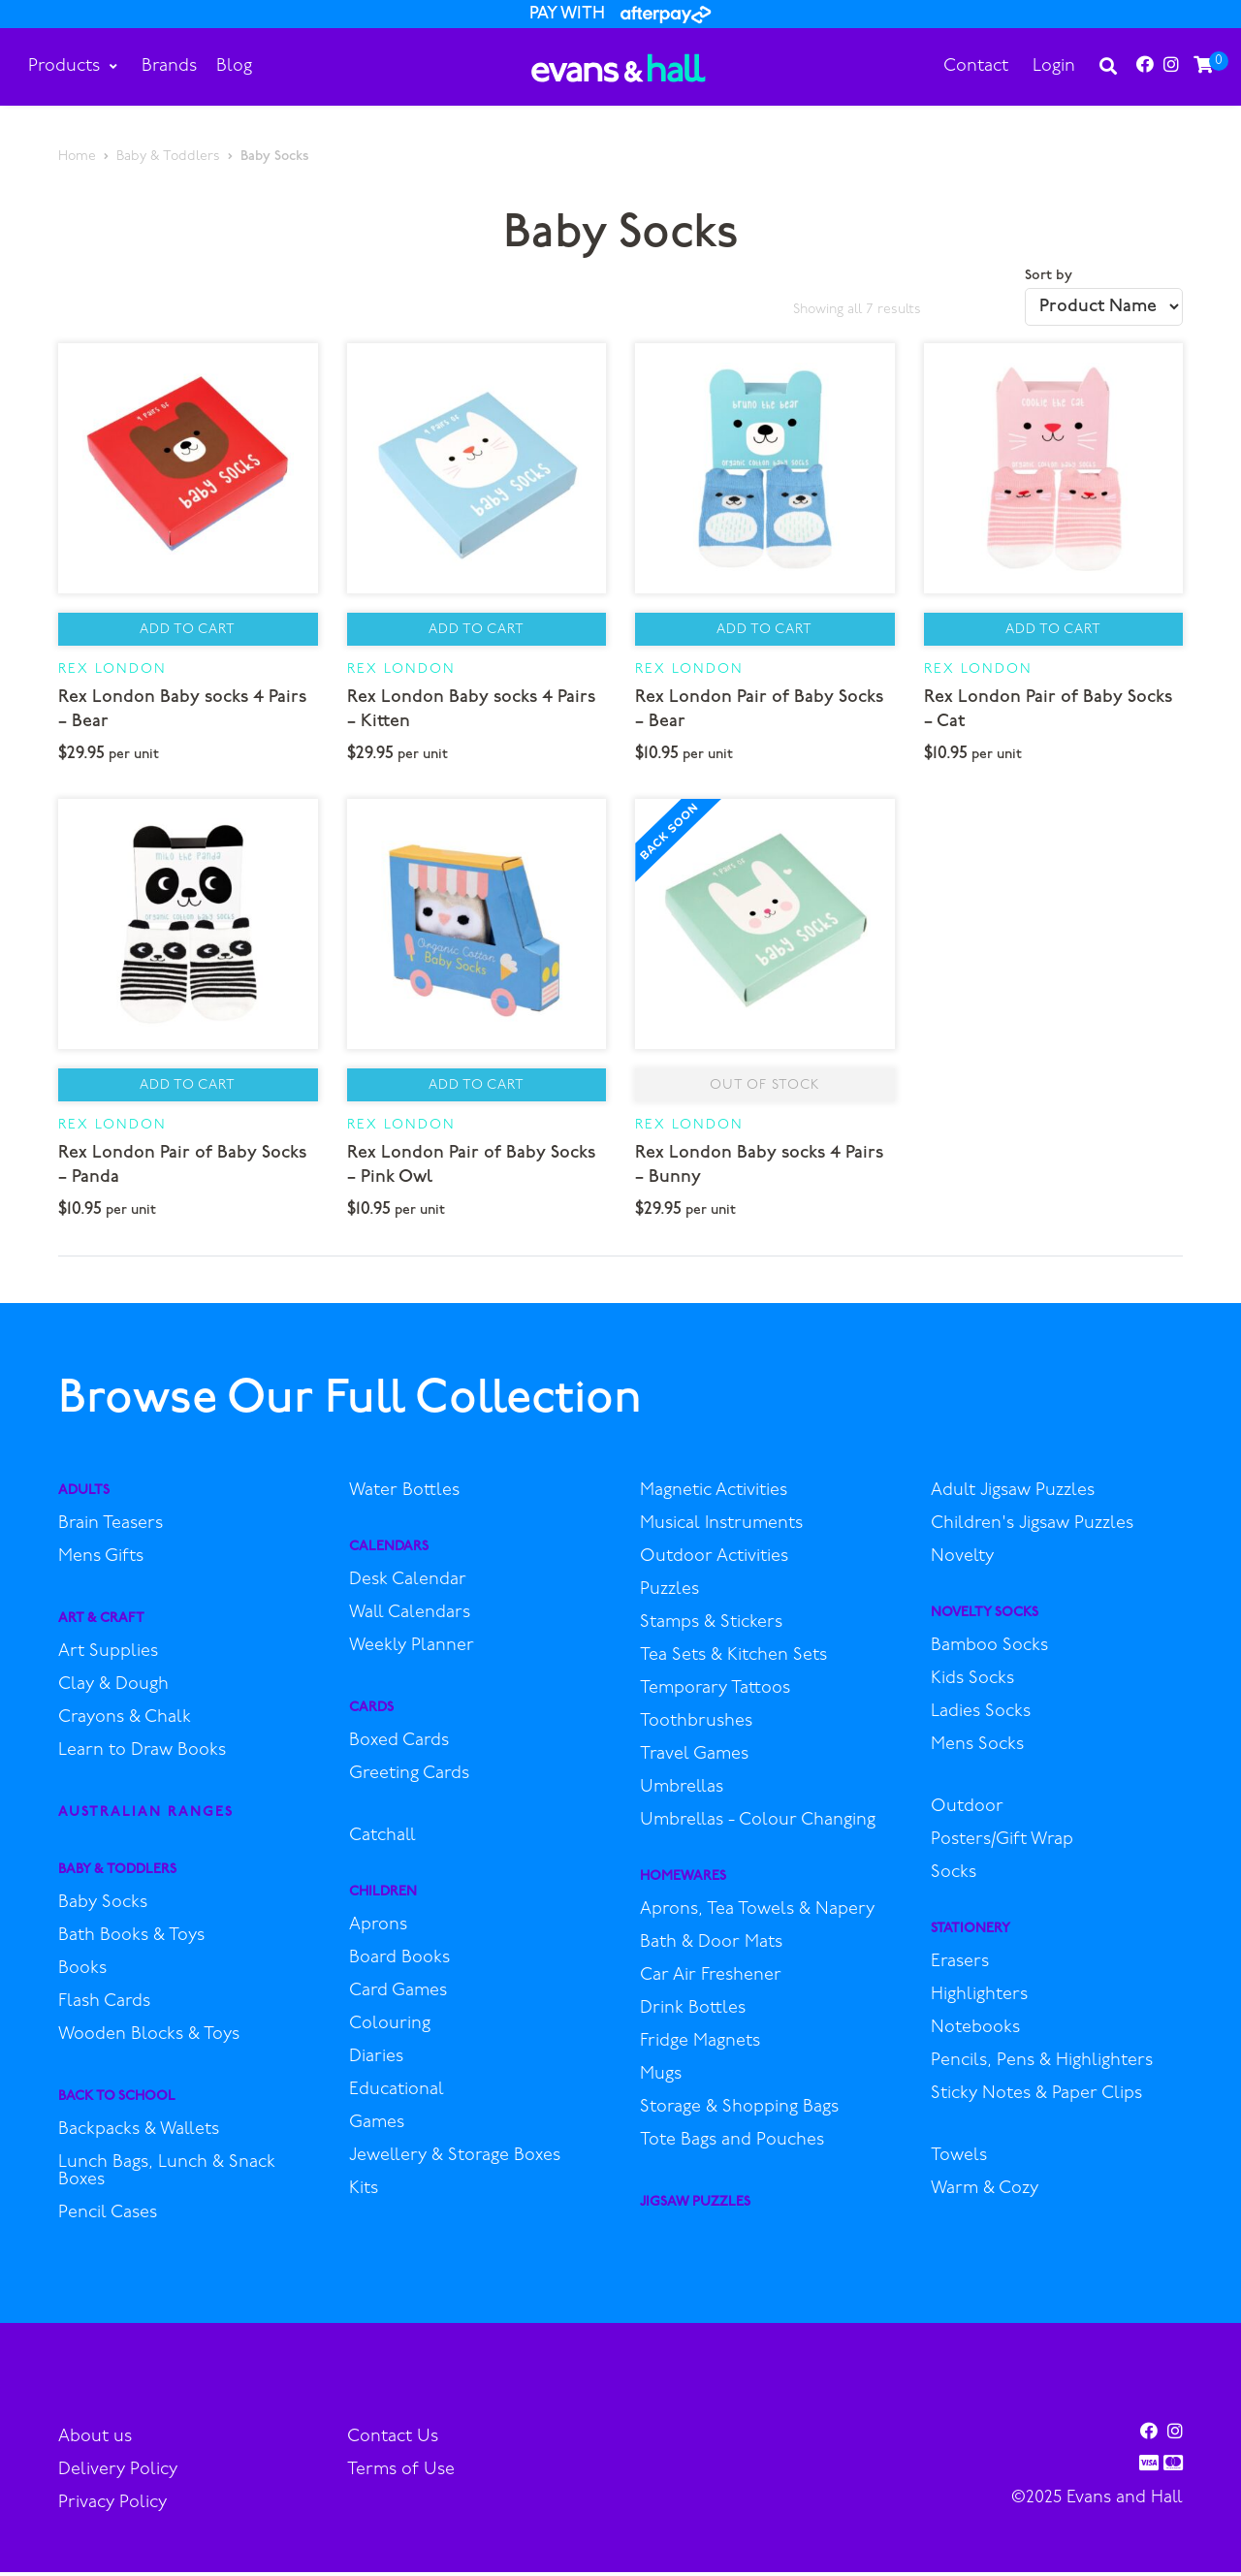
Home (77, 156)
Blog (235, 66)
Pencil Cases (107, 2218)
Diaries (376, 2062)
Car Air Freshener (710, 1980)
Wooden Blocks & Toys (148, 2040)
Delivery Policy (117, 2474)
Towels (959, 2161)
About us (95, 2442)
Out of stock (764, 1089)
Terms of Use (401, 2474)
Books (82, 1974)
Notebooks (975, 2033)
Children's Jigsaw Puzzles (1032, 1529)
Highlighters (979, 2000)
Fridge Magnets (700, 2046)
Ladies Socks (981, 1717)
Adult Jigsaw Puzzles (1013, 1496)
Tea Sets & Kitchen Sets (733, 1661)
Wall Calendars (409, 1618)
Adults (84, 1495)
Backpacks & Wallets (138, 2135)
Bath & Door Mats (711, 1947)
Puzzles (669, 1595)
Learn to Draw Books (142, 1756)
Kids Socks (972, 1684)
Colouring (389, 2029)
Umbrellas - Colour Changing (757, 1825)
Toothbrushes (696, 1726)
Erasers (960, 1967)
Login (1053, 66)
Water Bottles (404, 1496)
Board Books (399, 1963)
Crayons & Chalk (124, 1723)
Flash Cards (104, 2007)
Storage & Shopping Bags (739, 2112)
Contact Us (392, 2442)
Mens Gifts (100, 1562)
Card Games (398, 1996)
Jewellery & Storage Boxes (454, 2161)
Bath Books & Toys (131, 1941)
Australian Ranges (146, 1817)
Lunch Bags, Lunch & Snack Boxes (166, 2176)
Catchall (382, 1841)
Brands (170, 66)
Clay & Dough (113, 1690)
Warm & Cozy (984, 2194)
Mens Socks (977, 1750)
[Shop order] (1104, 307)
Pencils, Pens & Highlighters (1042, 2066)
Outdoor (967, 1812)
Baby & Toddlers (168, 156)
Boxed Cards (399, 1746)
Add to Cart (188, 631)
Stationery (970, 1933)
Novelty (962, 1562)
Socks (953, 1878)
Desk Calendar (407, 1585)
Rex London (112, 671)
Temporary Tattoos (715, 1693)
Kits (363, 2194)
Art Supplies (108, 1657)
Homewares (683, 1881)
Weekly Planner (411, 1651)
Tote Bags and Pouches (732, 2145)
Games (376, 2128)
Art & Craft (101, 1623)
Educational (396, 2095)
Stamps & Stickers (711, 1628)
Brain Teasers (110, 1529)
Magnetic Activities (713, 1496)
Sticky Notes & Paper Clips (1036, 2099)
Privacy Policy (112, 2507)
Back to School (116, 2101)
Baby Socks (102, 1908)
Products (73, 66)
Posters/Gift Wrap (1002, 1845)
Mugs (661, 2079)
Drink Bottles (693, 2013)
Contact (974, 66)
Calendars (389, 1551)
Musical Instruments (721, 1529)
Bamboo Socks (989, 1651)
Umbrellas (681, 1792)
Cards (371, 1712)
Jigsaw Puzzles (695, 2207)
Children (383, 1897)
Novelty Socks (984, 1617)
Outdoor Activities (714, 1562)
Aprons (378, 1930)
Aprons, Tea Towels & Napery (757, 1915)
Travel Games (694, 1759)
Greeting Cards (409, 1779)
